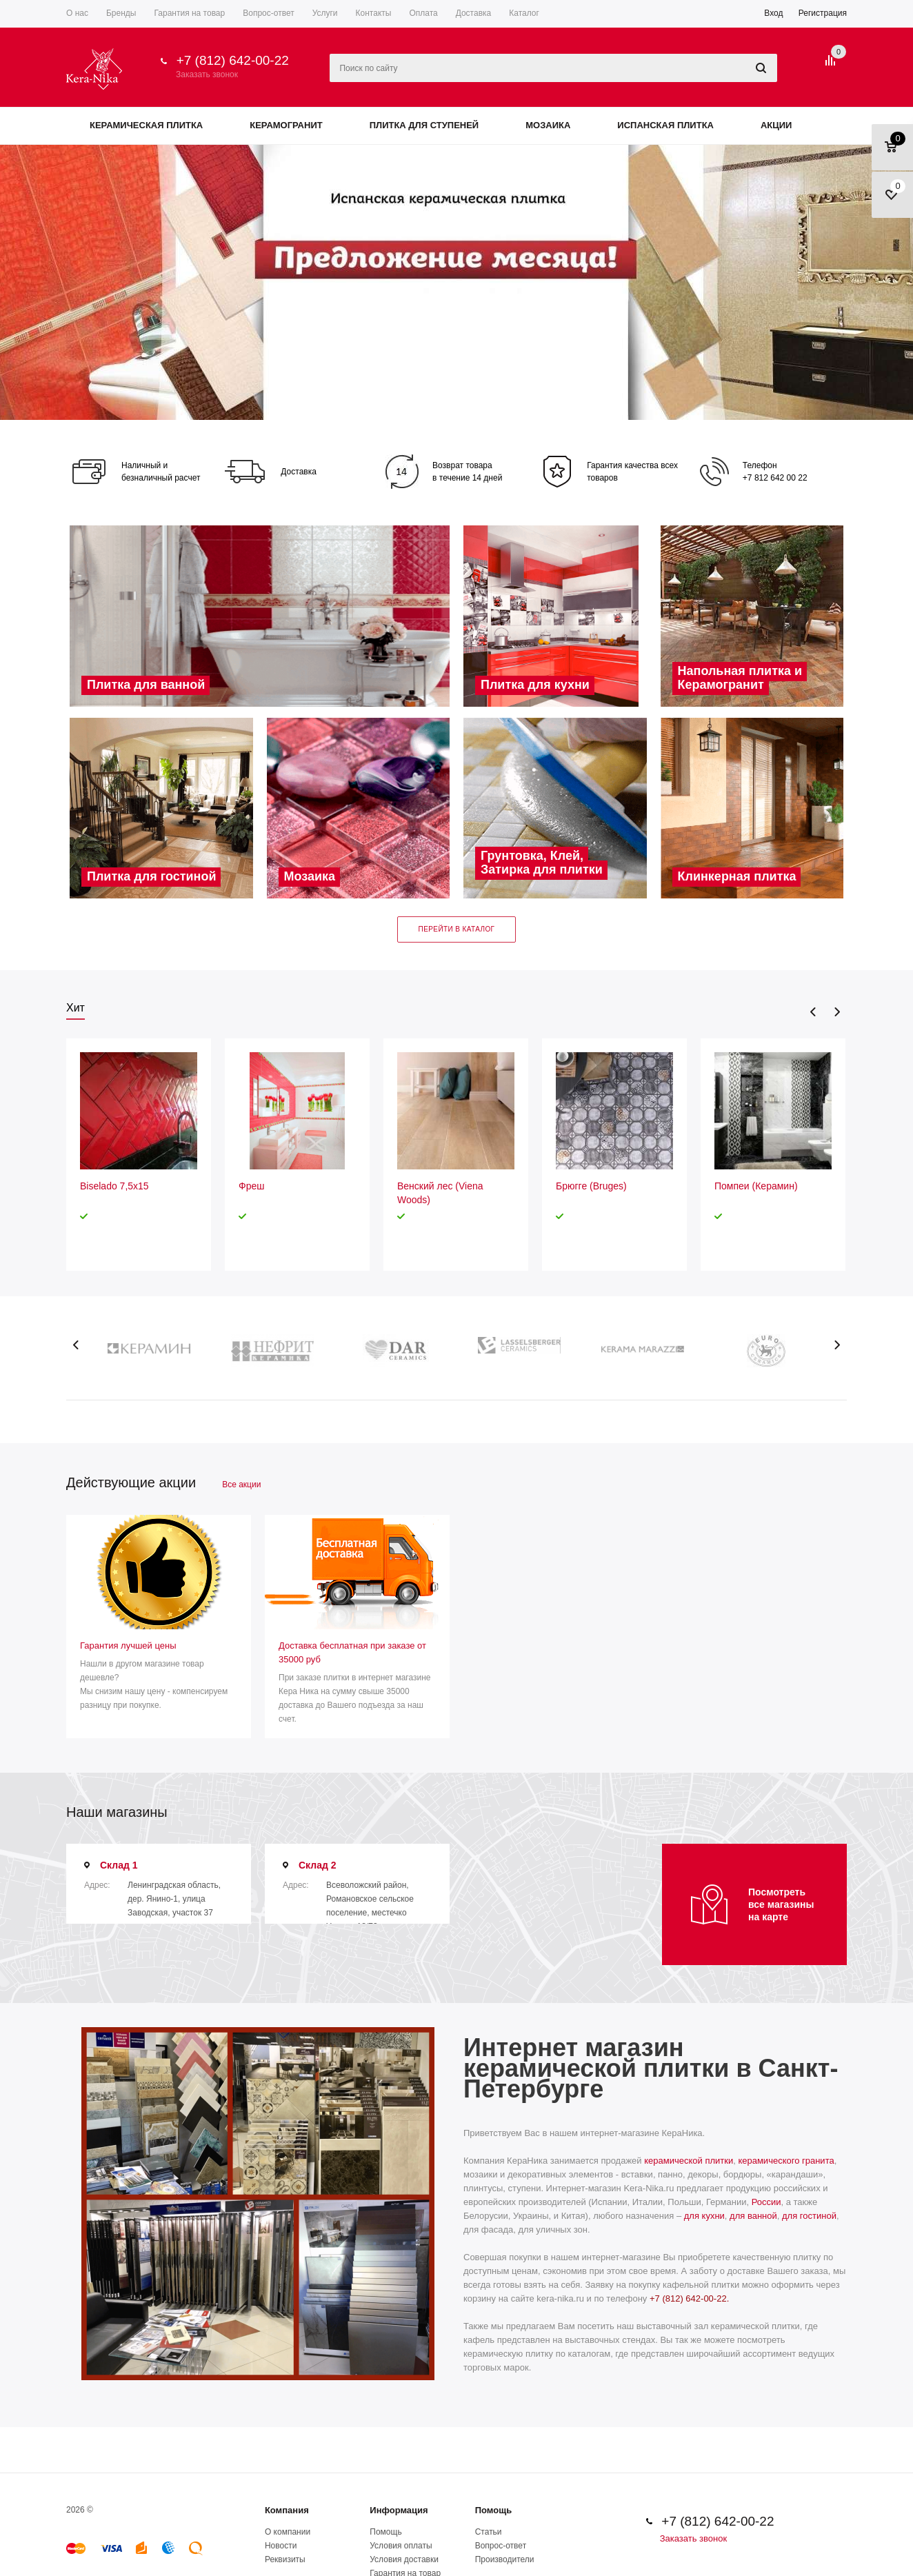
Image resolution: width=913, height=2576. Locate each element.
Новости (281, 2545)
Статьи (488, 2532)
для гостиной (809, 2216)
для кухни (704, 2216)
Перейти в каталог (457, 929)
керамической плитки (688, 2160)
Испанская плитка (665, 125)
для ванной (753, 2216)
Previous (813, 1012)
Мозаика (547, 125)
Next (837, 1012)
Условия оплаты (401, 2545)
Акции (776, 125)
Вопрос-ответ (500, 2545)
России (766, 2202)
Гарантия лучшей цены (128, 1645)
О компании (287, 2532)
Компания (287, 2510)
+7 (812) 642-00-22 (233, 60)
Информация (399, 2510)
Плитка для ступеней (424, 125)
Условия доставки (404, 2559)
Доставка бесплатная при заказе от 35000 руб (352, 1652)
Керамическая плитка (146, 125)
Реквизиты (285, 2559)
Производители (504, 2559)
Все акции (241, 1484)
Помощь (493, 2510)
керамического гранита (786, 2160)
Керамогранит (286, 125)
